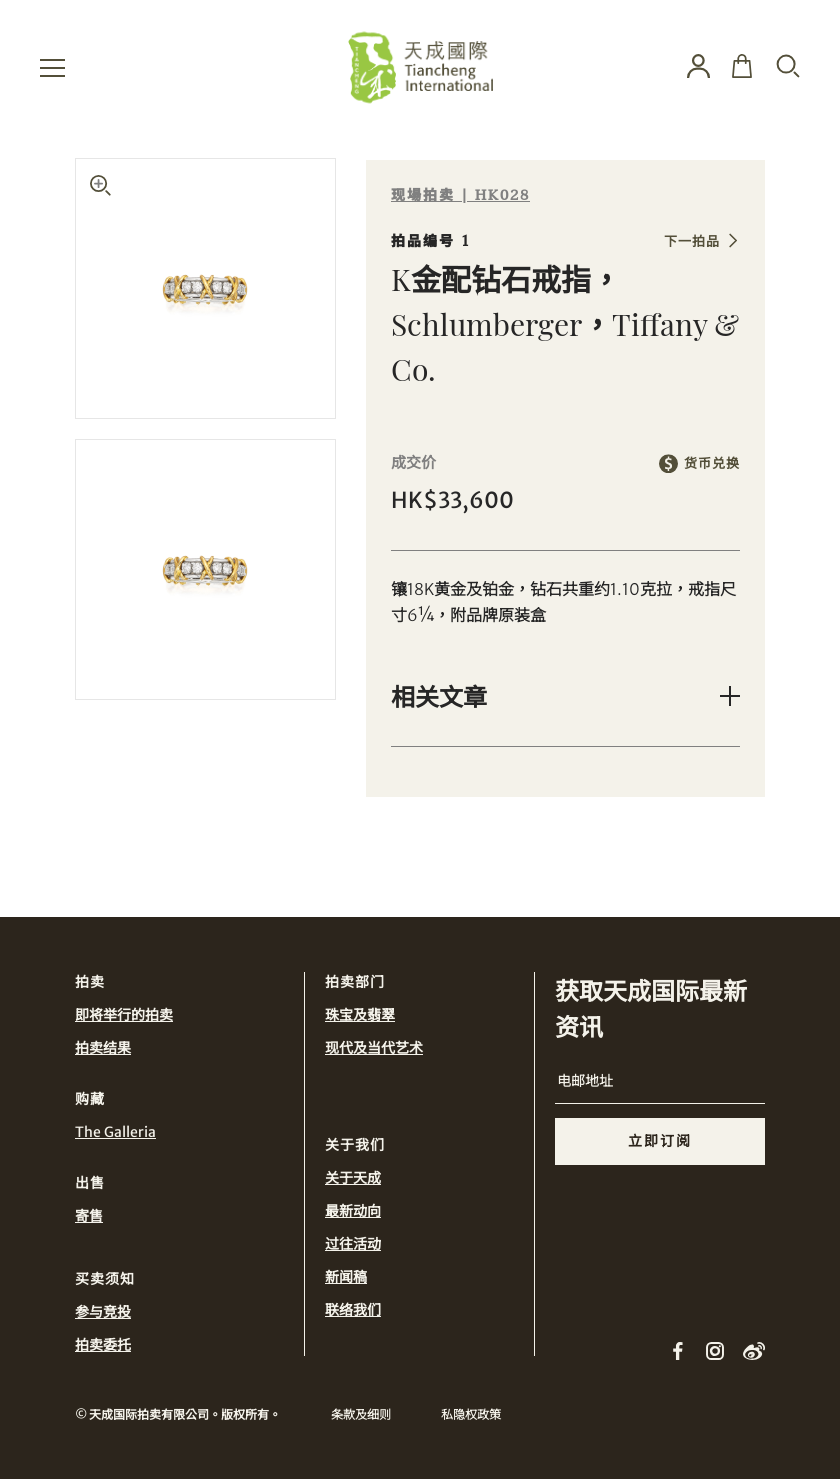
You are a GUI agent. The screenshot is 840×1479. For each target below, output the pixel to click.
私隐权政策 (471, 1414)
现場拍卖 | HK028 (460, 195)
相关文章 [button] (439, 696)
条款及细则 (361, 1414)
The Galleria (115, 1132)
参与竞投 (103, 1312)
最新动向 (353, 1211)
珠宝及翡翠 (360, 1015)
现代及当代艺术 (374, 1048)
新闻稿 (346, 1277)
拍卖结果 (103, 1048)
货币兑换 (712, 463)
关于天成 (353, 1178)
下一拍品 (692, 241)
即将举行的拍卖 (124, 1015)
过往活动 (353, 1244)
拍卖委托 (103, 1345)
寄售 (89, 1216)
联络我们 (353, 1310)
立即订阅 (660, 1141)
